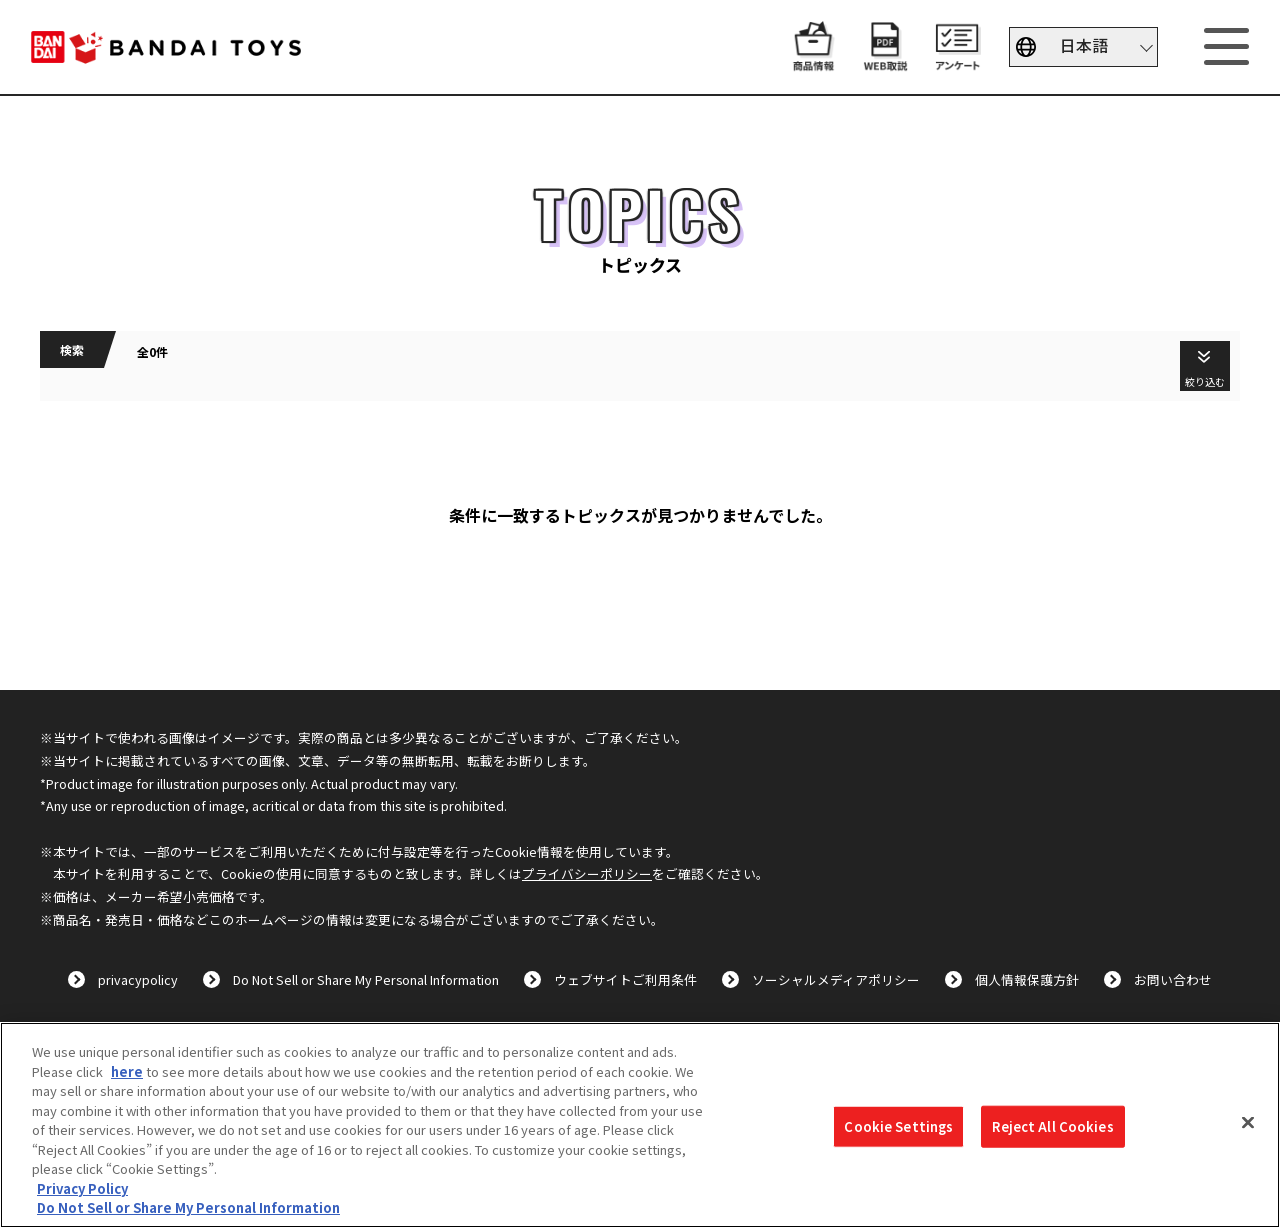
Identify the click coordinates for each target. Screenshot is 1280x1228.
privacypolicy (138, 979)
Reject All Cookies (1052, 1126)
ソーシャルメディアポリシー (836, 979)
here (127, 1071)
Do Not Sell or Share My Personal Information (366, 979)
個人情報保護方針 (1027, 979)
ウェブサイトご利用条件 (625, 979)
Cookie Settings (898, 1126)
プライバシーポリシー (587, 873)
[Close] (1248, 1123)
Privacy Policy (82, 1188)
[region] (640, 1125)
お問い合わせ (1173, 979)
